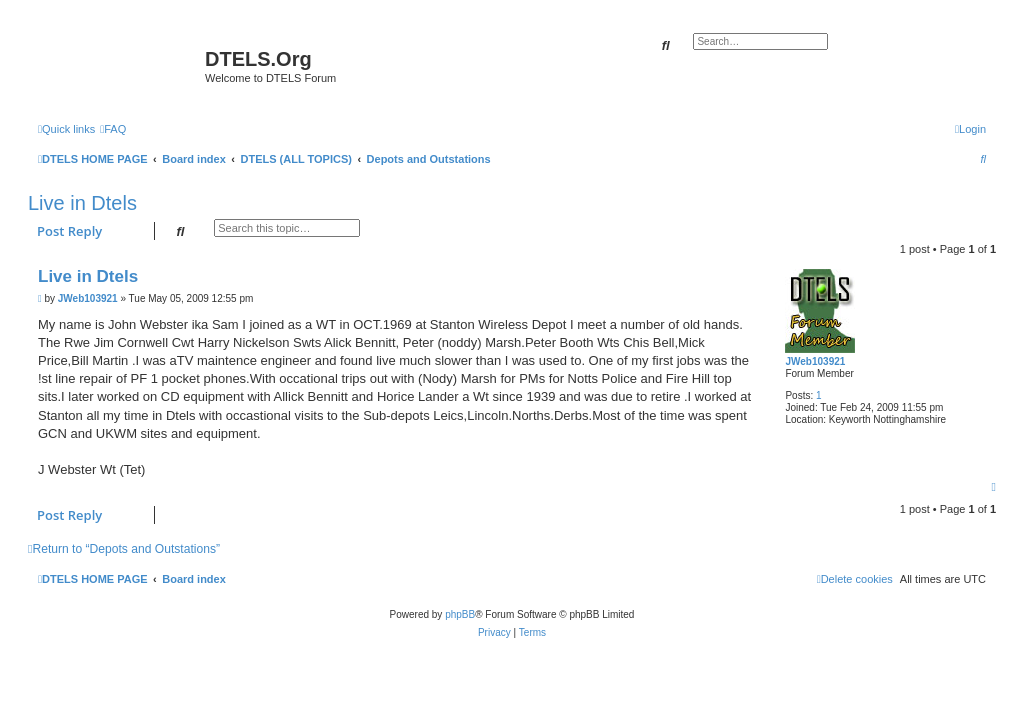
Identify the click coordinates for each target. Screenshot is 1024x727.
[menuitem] (113, 129)
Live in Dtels (82, 203)
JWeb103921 (815, 361)
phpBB (460, 614)
